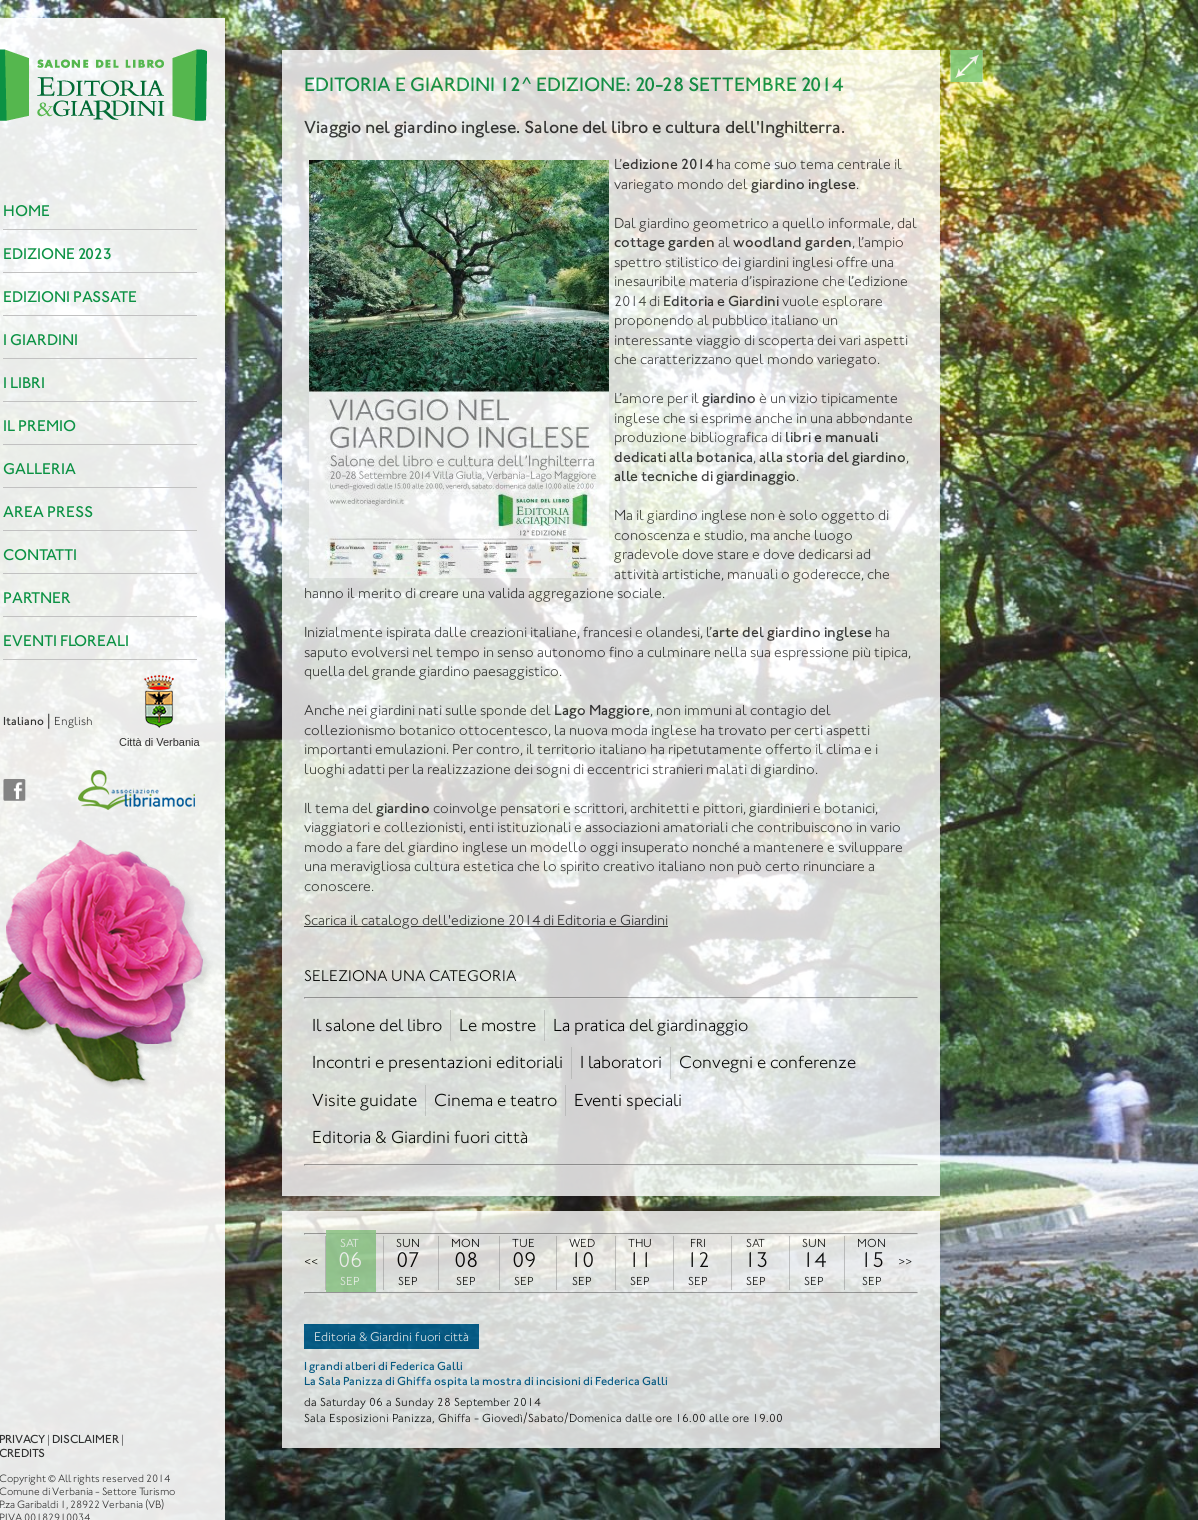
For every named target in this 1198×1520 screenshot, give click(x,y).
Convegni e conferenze (767, 1062)
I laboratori (621, 1062)
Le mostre (497, 1025)
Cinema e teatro (495, 1100)
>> (905, 1261)
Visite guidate (364, 1100)
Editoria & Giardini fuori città (420, 1137)
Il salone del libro (377, 1025)
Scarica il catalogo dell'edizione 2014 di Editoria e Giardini (486, 920)
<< (311, 1261)
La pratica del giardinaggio (650, 1025)
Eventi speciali (628, 1100)
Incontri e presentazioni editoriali (437, 1062)
